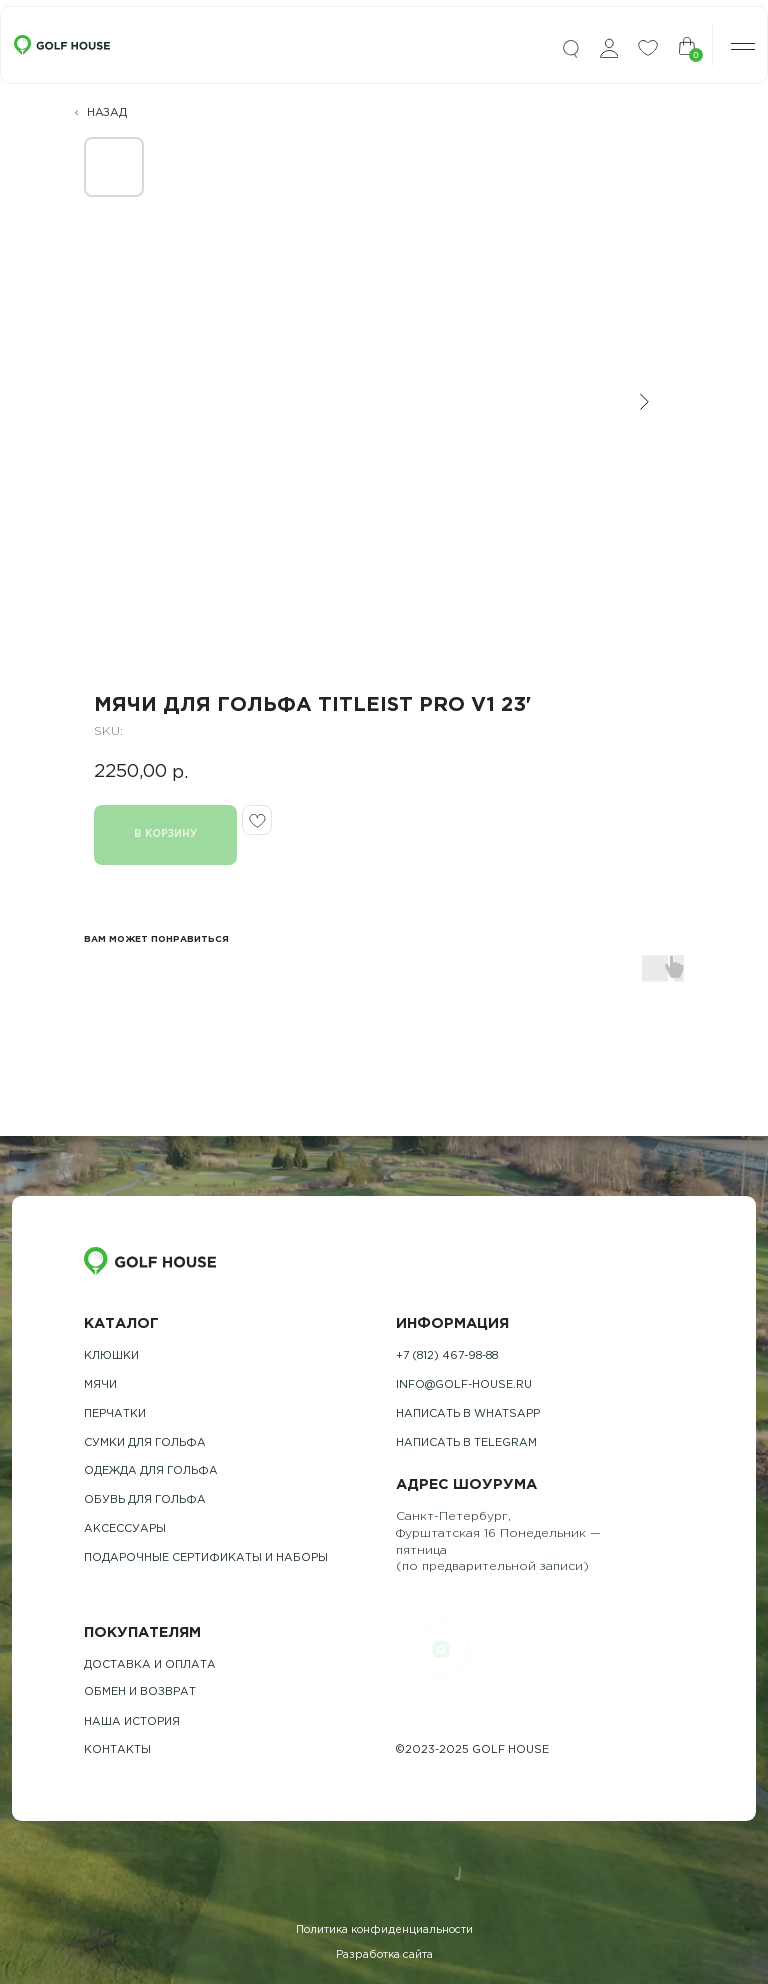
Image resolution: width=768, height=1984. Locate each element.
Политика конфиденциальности (384, 1930)
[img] (571, 49)
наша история (132, 1722)
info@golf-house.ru (464, 1385)
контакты (117, 1750)
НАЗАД (107, 113)
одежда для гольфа (151, 1471)
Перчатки (115, 1414)
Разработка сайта (384, 1955)
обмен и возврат (140, 1692)
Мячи (100, 1385)
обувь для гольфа (145, 1500)
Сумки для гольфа (145, 1443)
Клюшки (111, 1356)
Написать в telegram (466, 1443)
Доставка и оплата (150, 1665)
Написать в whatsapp (468, 1414)
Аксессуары (125, 1529)
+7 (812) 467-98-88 (447, 1356)
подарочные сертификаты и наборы (206, 1558)
